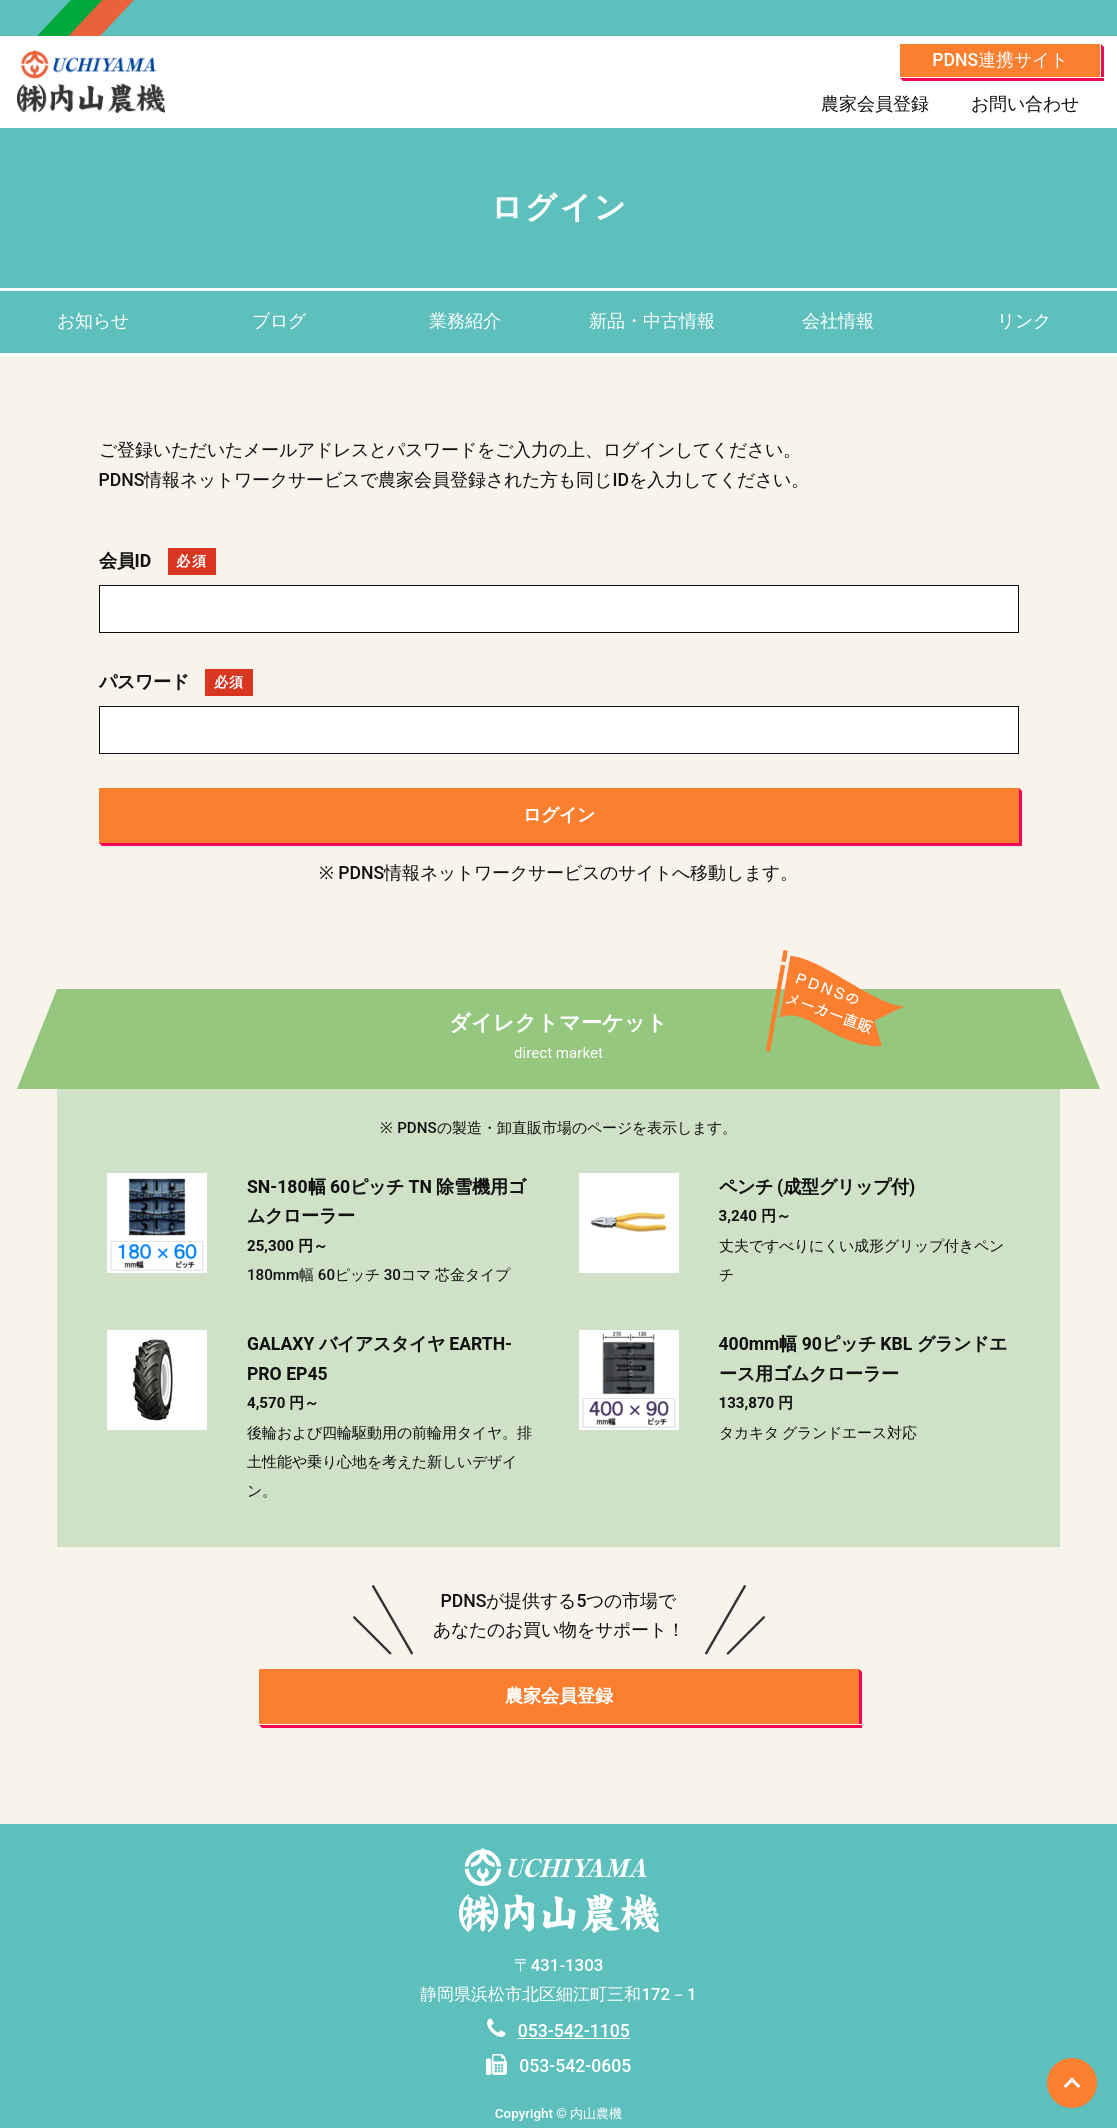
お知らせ (93, 321)
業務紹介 (465, 321)
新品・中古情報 (652, 321)
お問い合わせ (1025, 104)
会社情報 (838, 321)
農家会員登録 (875, 104)
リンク (1024, 321)
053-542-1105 (574, 2031)
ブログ (279, 321)
